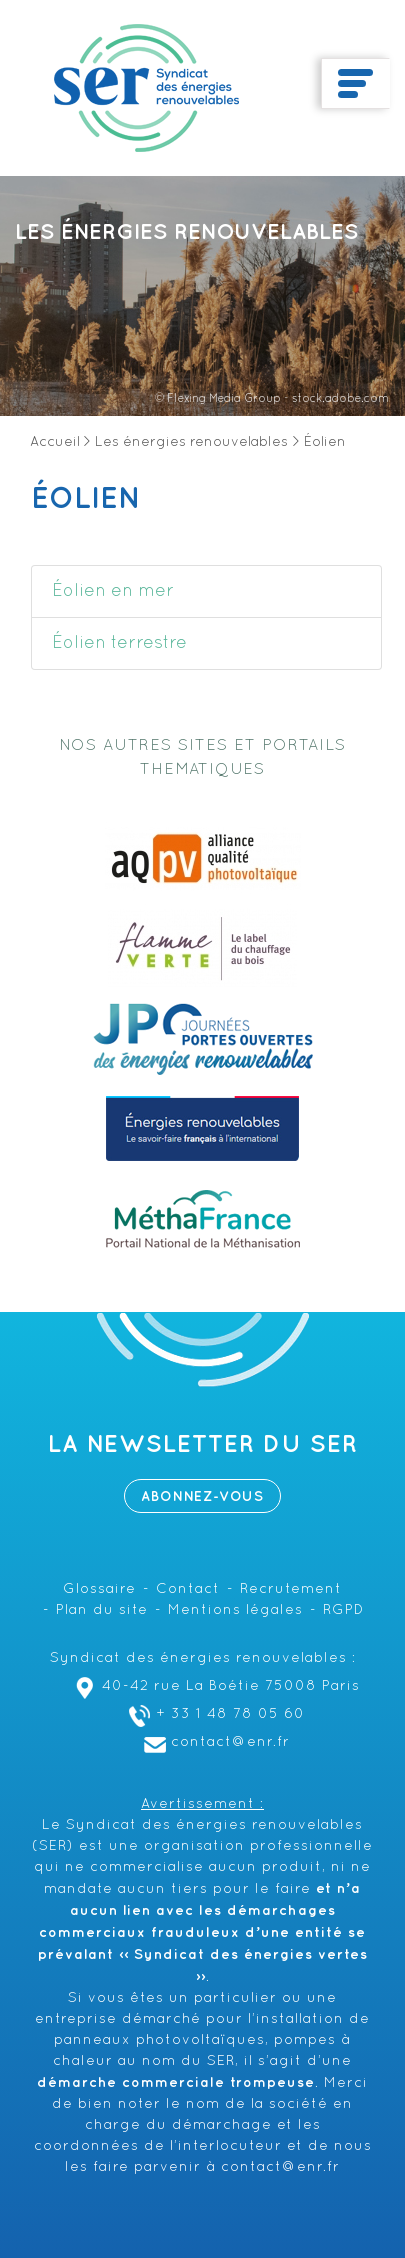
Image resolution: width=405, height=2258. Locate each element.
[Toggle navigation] (355, 84)
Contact (188, 1589)
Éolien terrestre (119, 643)
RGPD (343, 1610)
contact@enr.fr (214, 1742)
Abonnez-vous (202, 1496)
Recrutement (291, 1589)
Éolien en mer (113, 591)
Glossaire (99, 1589)
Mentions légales (235, 1610)
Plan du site (102, 1610)
